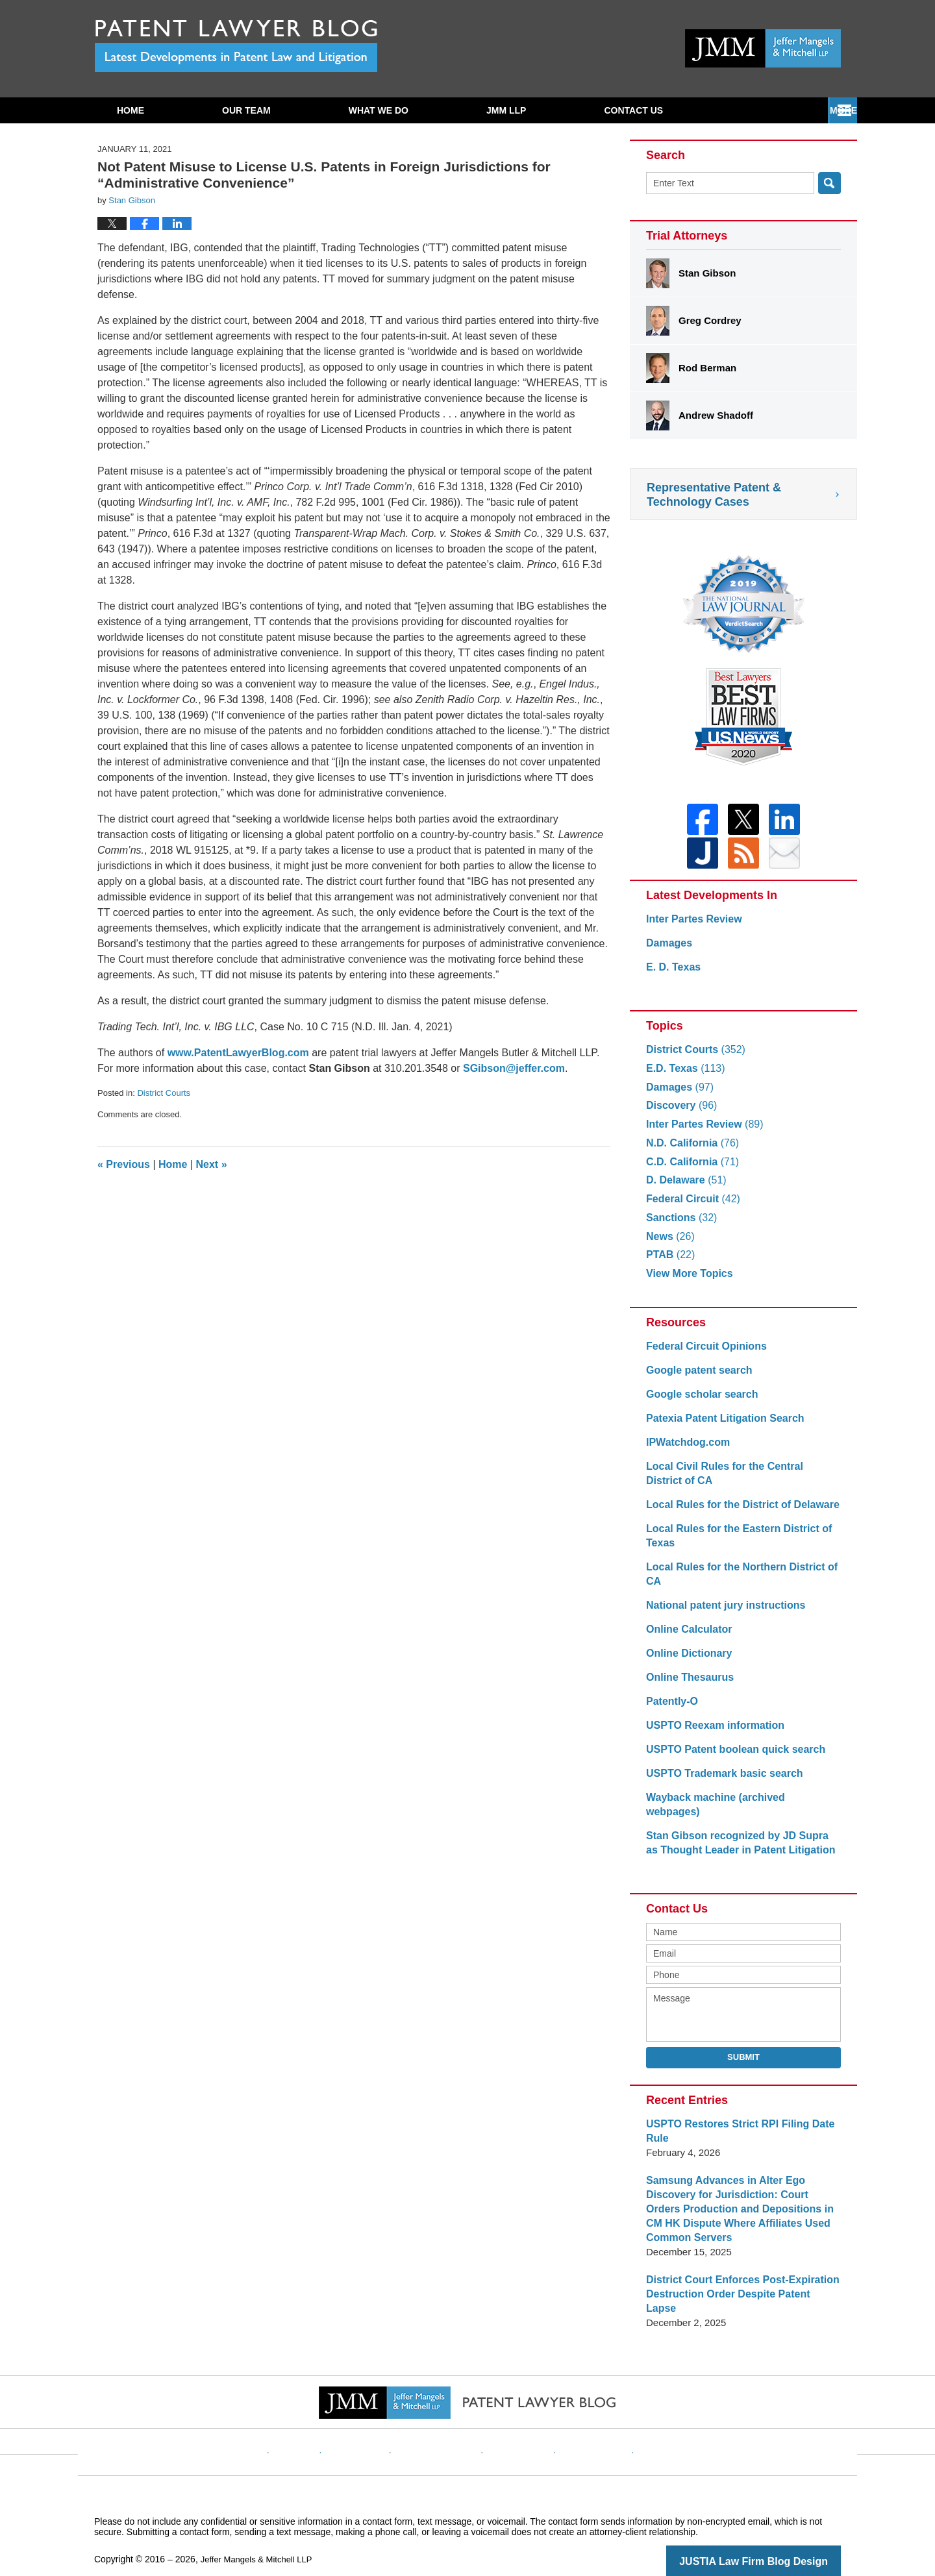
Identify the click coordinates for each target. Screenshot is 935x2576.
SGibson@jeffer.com (514, 1068)
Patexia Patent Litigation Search (720, 1425)
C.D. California (689, 1169)
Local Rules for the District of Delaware (736, 1512)
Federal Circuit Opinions (702, 1353)
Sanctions (679, 1225)
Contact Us (765, 110)
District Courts (163, 1093)
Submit (743, 2050)
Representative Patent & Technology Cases (714, 494)
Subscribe (630, 110)
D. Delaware (683, 1187)
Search (829, 183)
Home (130, 110)
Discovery (679, 1113)
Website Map (581, 2420)
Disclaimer (376, 2420)
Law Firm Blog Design (779, 2539)
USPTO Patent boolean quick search (730, 1757)
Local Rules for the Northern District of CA (736, 1581)
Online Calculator (686, 1636)
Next (211, 1164)
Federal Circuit (690, 1206)
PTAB (669, 1262)
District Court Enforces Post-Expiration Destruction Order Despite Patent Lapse (738, 2280)
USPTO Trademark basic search (719, 1781)
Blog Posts (648, 2420)
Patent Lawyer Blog (236, 45)
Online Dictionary (686, 1660)
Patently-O (670, 1709)
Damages (668, 950)
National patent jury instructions (720, 1612)
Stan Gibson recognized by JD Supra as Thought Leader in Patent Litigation (738, 1836)
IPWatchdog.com (685, 1449)
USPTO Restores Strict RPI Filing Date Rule (734, 2124)
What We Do (378, 110)
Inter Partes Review (691, 926)
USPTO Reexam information (711, 1733)
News (669, 1244)
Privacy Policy (445, 2420)
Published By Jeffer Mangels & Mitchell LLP (763, 48)
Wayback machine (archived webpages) (737, 1805)
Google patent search (695, 1377)
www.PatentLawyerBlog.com (238, 1052)
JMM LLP (506, 110)
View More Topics (686, 1281)
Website (320, 2420)
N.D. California (689, 1150)
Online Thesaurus (687, 1684)
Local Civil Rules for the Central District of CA (738, 1481)
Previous (123, 1164)
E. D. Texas (671, 974)
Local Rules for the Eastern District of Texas (733, 1543)
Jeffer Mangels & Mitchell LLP (261, 2538)
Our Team (246, 110)
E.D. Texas (683, 1076)
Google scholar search (698, 1401)
